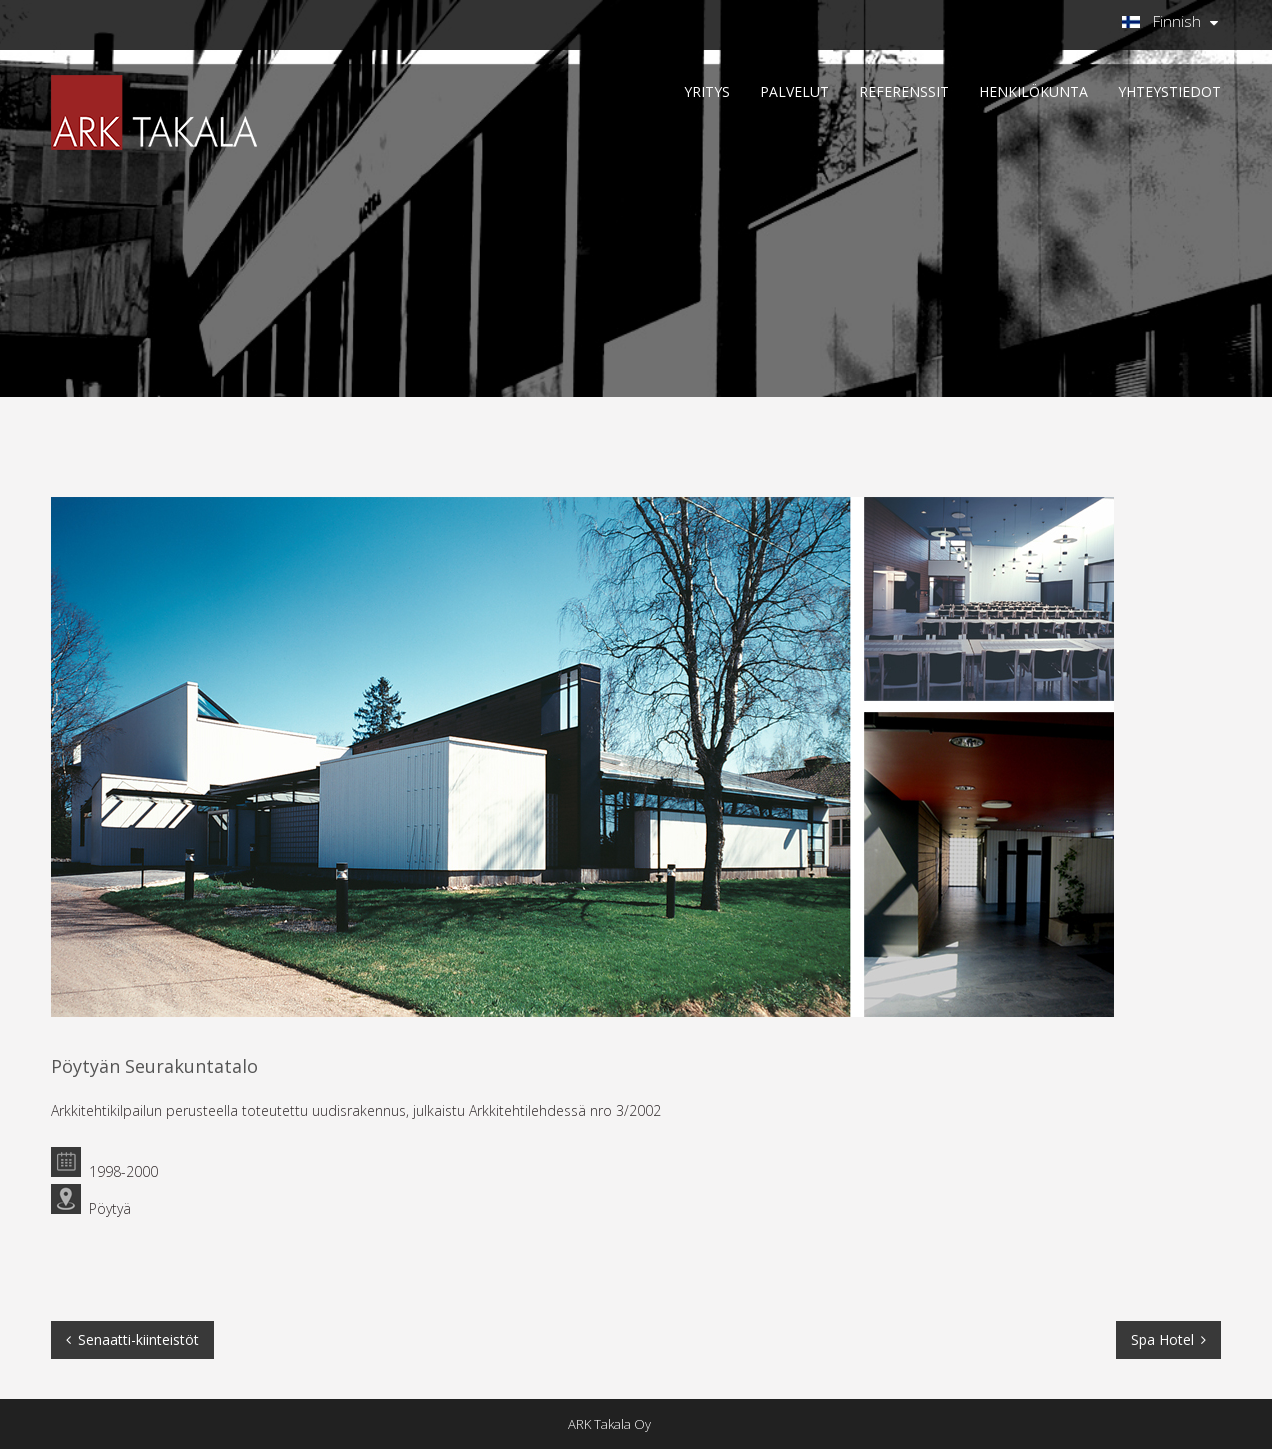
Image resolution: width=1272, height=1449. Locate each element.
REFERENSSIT (904, 91)
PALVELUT (794, 91)
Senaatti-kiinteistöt (138, 1339)
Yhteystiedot (1169, 91)
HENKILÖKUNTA (1033, 91)
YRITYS (707, 91)
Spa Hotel (1162, 1339)
